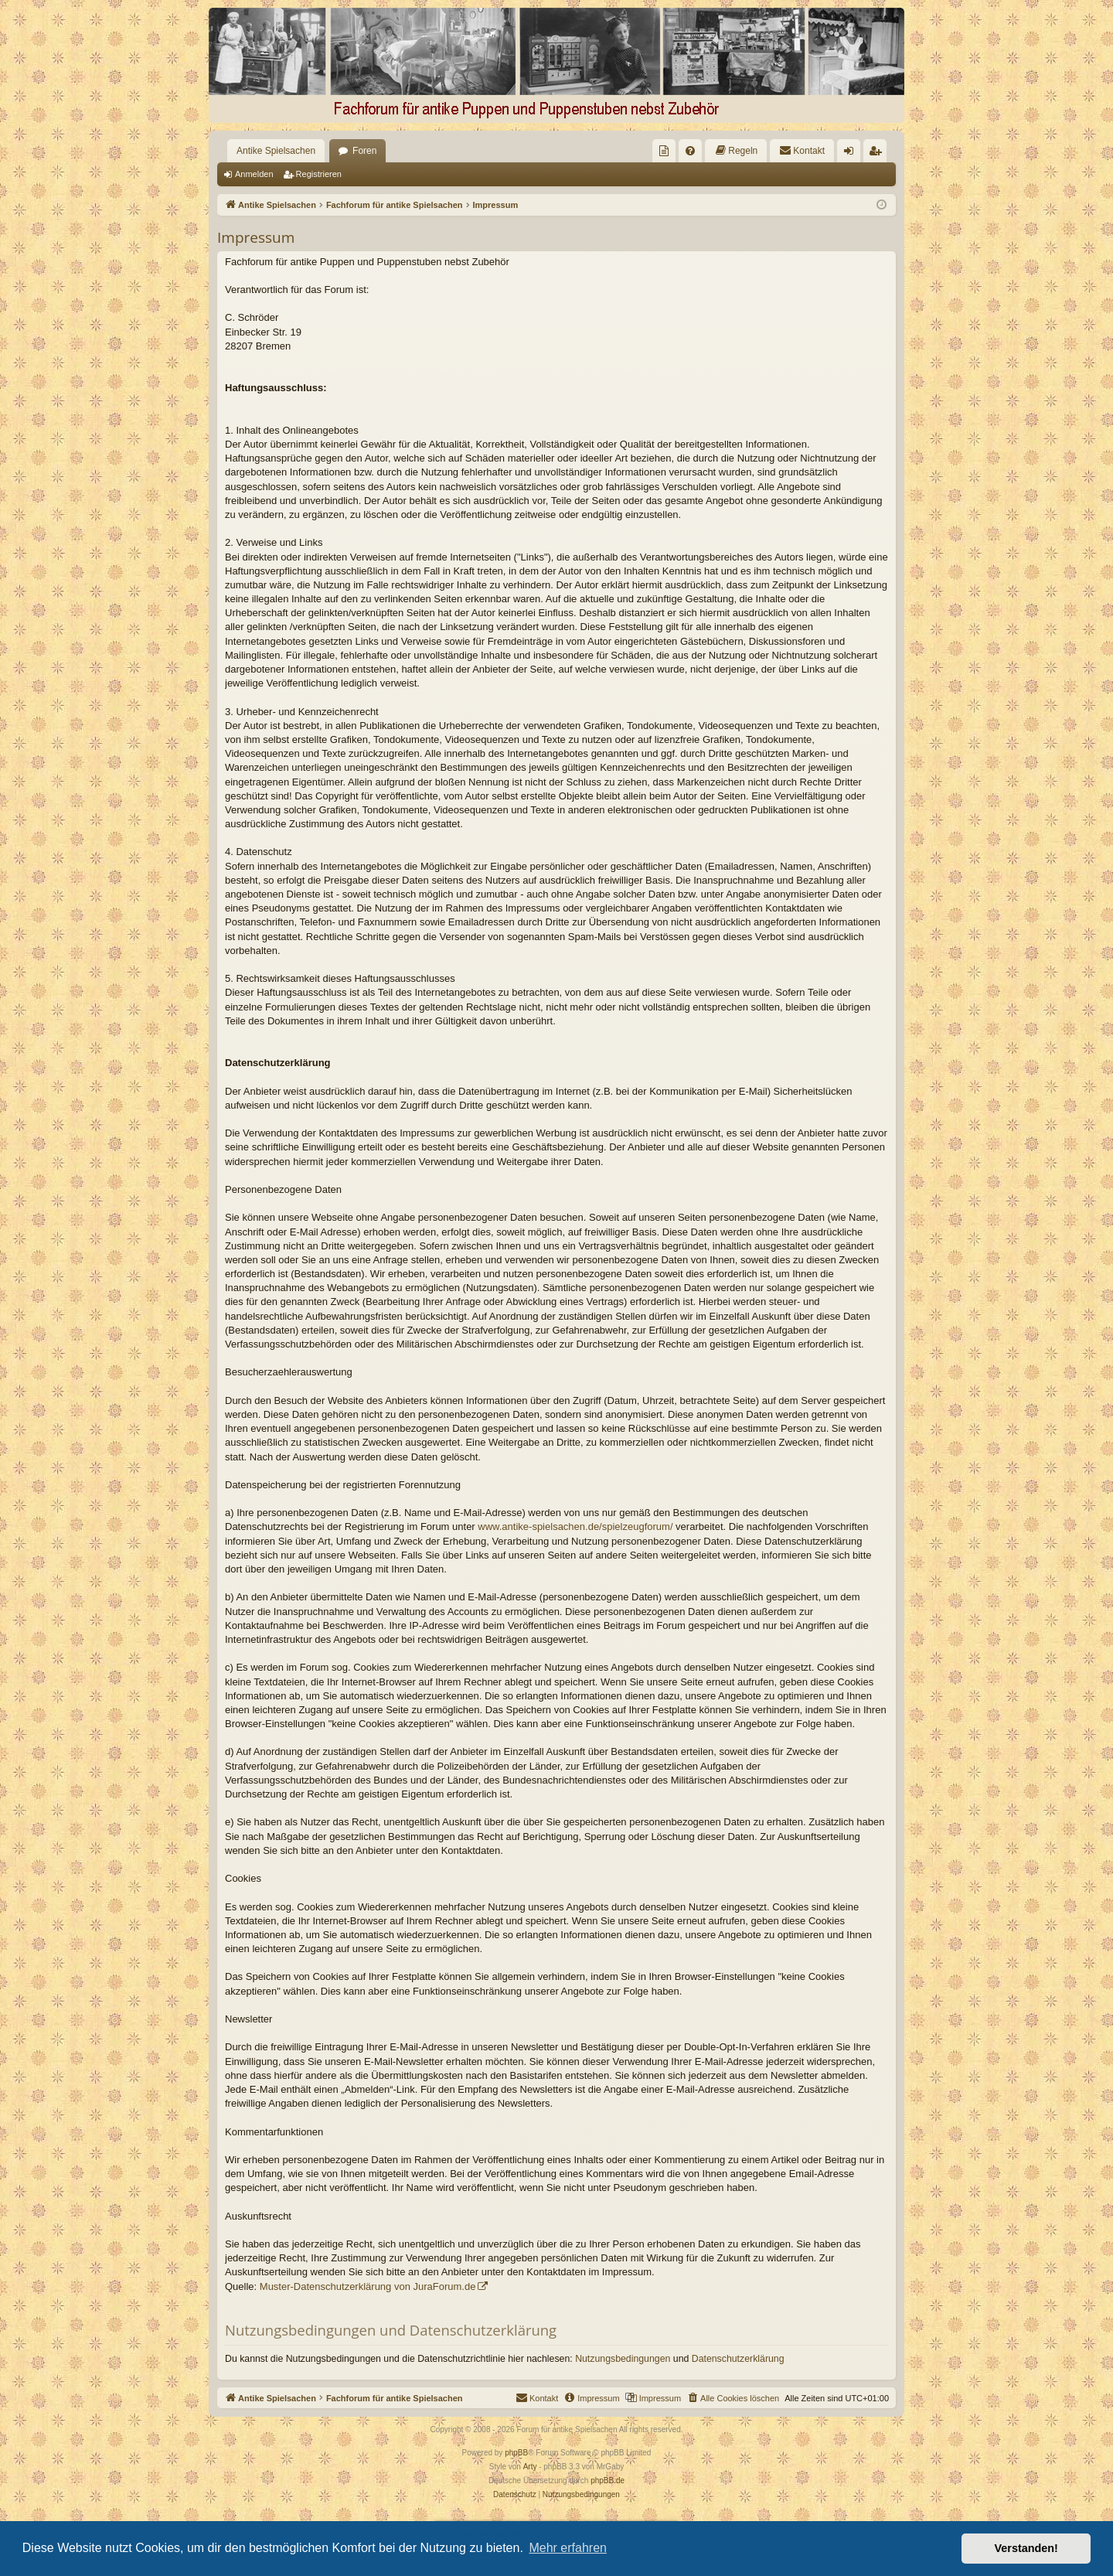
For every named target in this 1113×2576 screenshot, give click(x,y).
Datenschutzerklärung (738, 2358)
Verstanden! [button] (1026, 2548)
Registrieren (319, 174)
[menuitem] (664, 150)
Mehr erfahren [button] (568, 2547)
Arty (530, 2466)
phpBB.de (608, 2480)
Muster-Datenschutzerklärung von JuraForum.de (368, 2286)
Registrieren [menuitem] (878, 153)
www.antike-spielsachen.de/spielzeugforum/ (575, 1526)
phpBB (516, 2452)
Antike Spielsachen (276, 150)
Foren (364, 150)
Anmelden (254, 174)
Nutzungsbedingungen (622, 2358)
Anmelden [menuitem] (852, 153)
